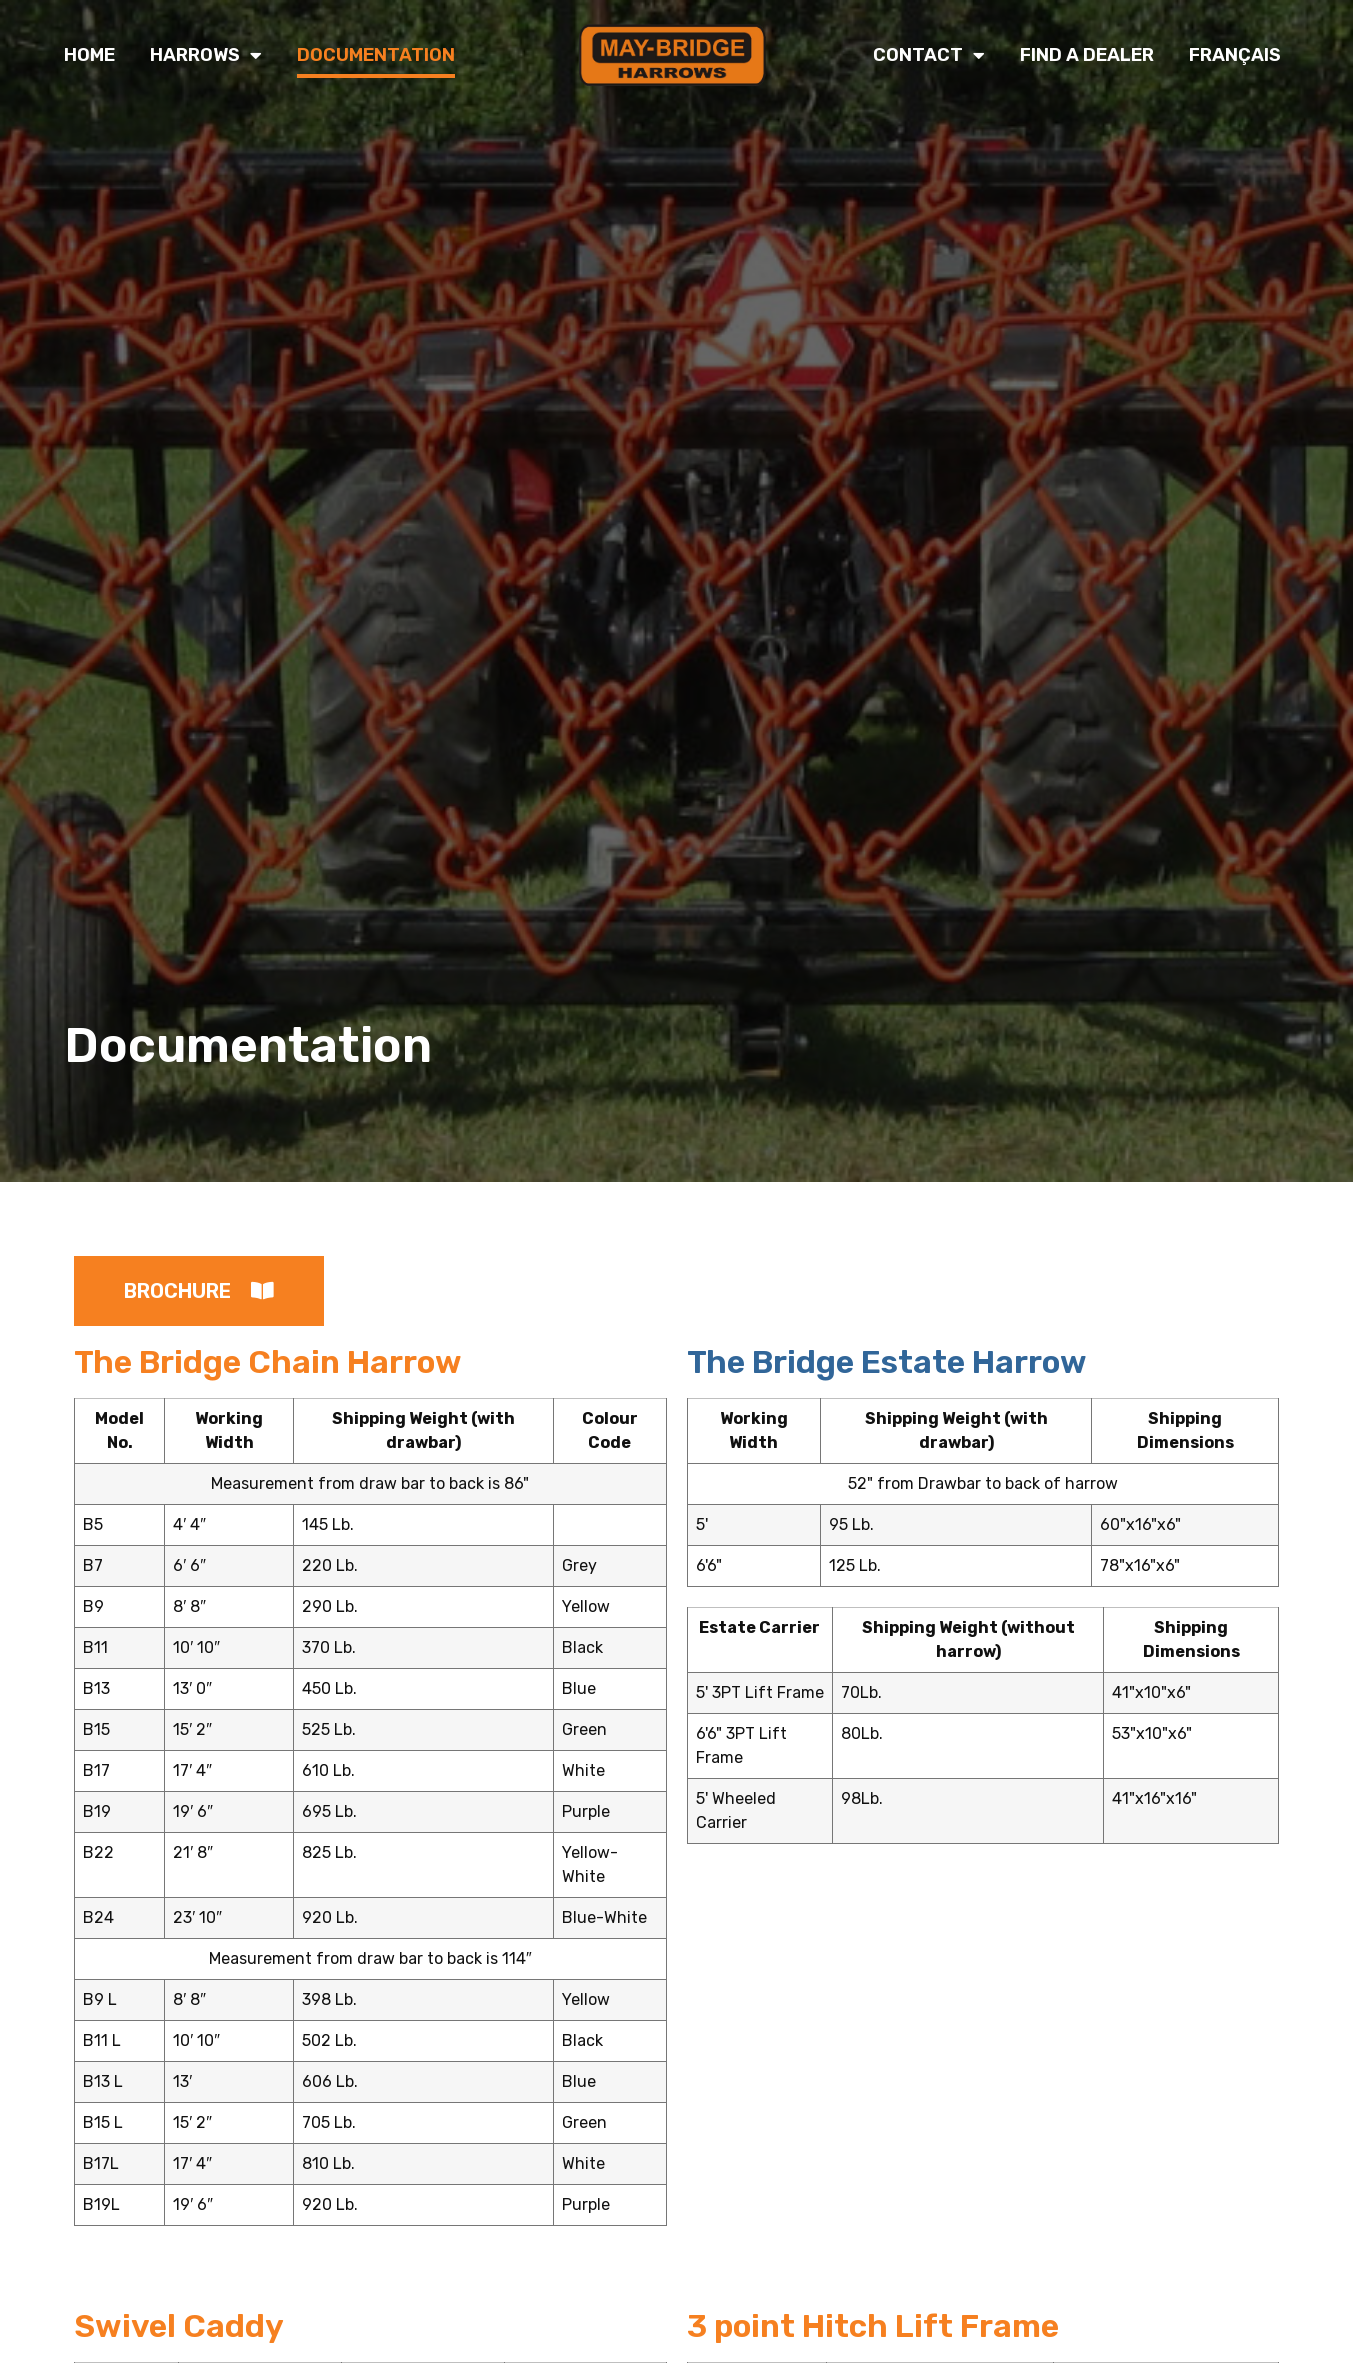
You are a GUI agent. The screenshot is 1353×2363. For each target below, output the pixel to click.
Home (89, 55)
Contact (929, 55)
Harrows (206, 55)
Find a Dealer (1087, 55)
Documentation (376, 55)
